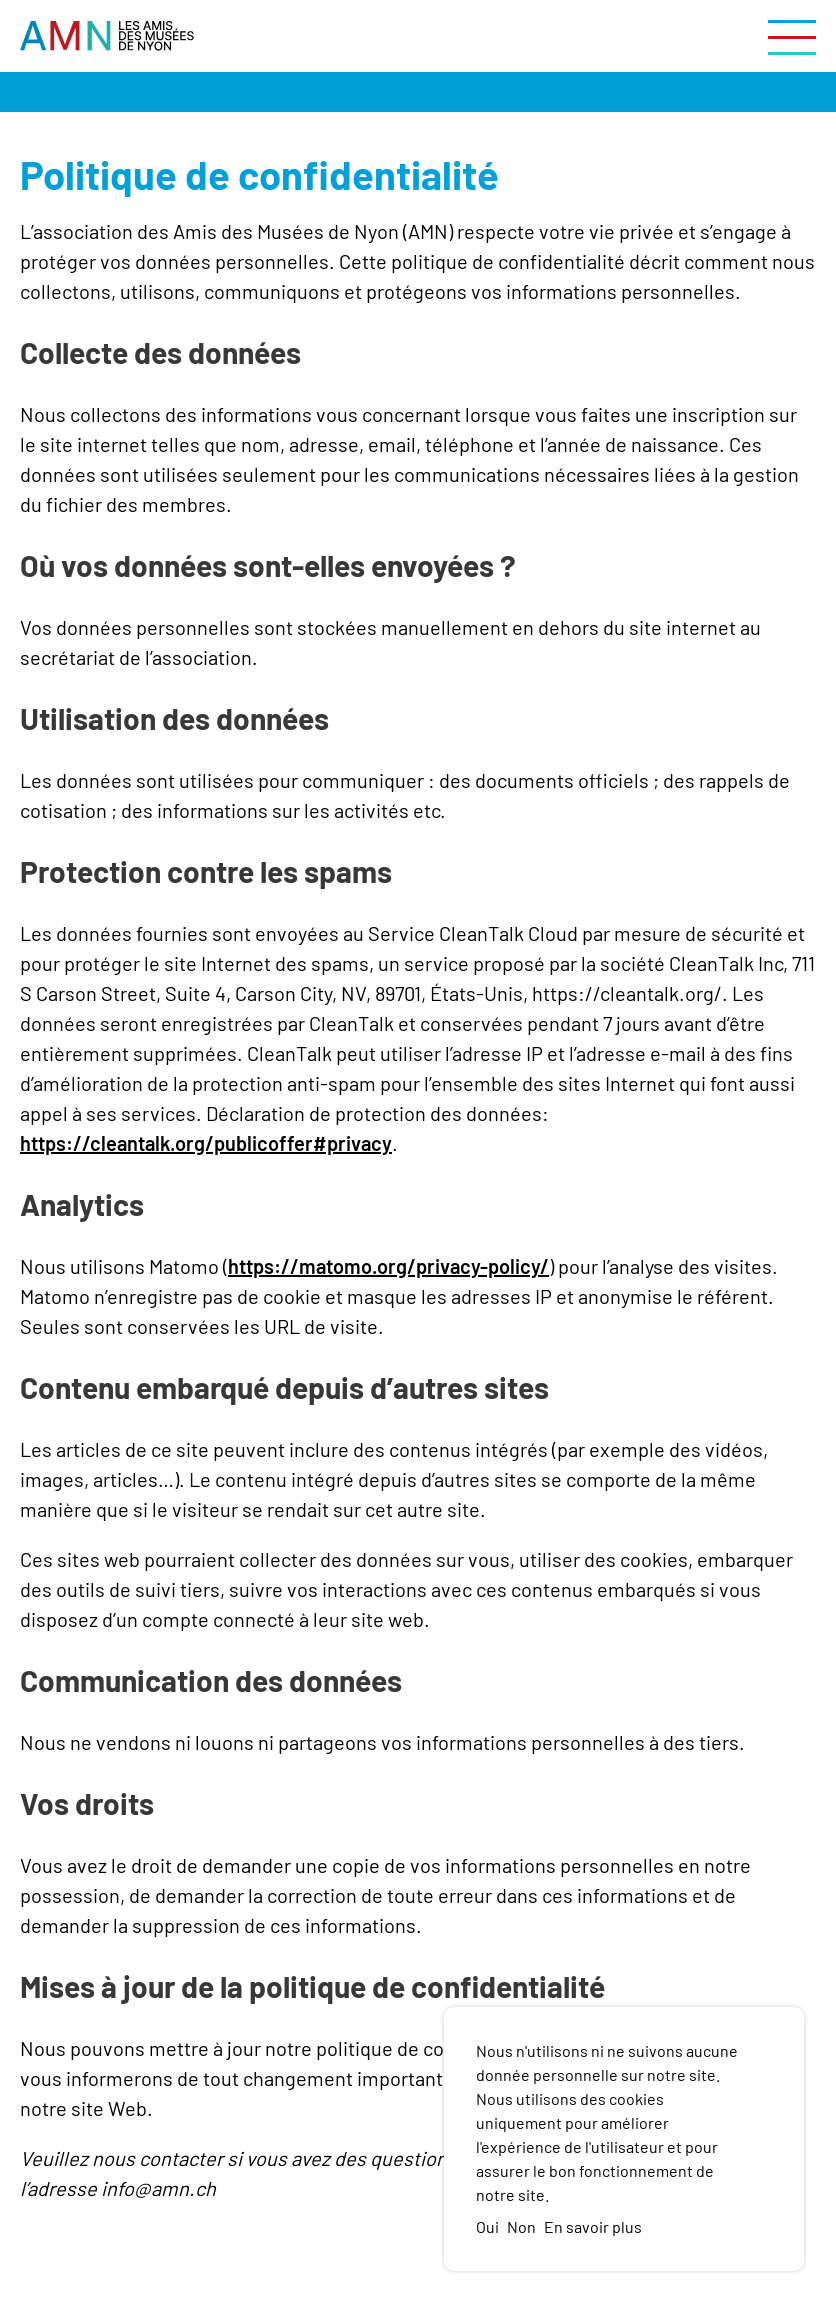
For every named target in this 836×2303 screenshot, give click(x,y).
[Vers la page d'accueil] (107, 36)
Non (521, 2226)
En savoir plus (593, 2226)
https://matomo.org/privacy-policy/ (388, 1266)
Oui (487, 2226)
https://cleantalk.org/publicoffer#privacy (206, 1143)
